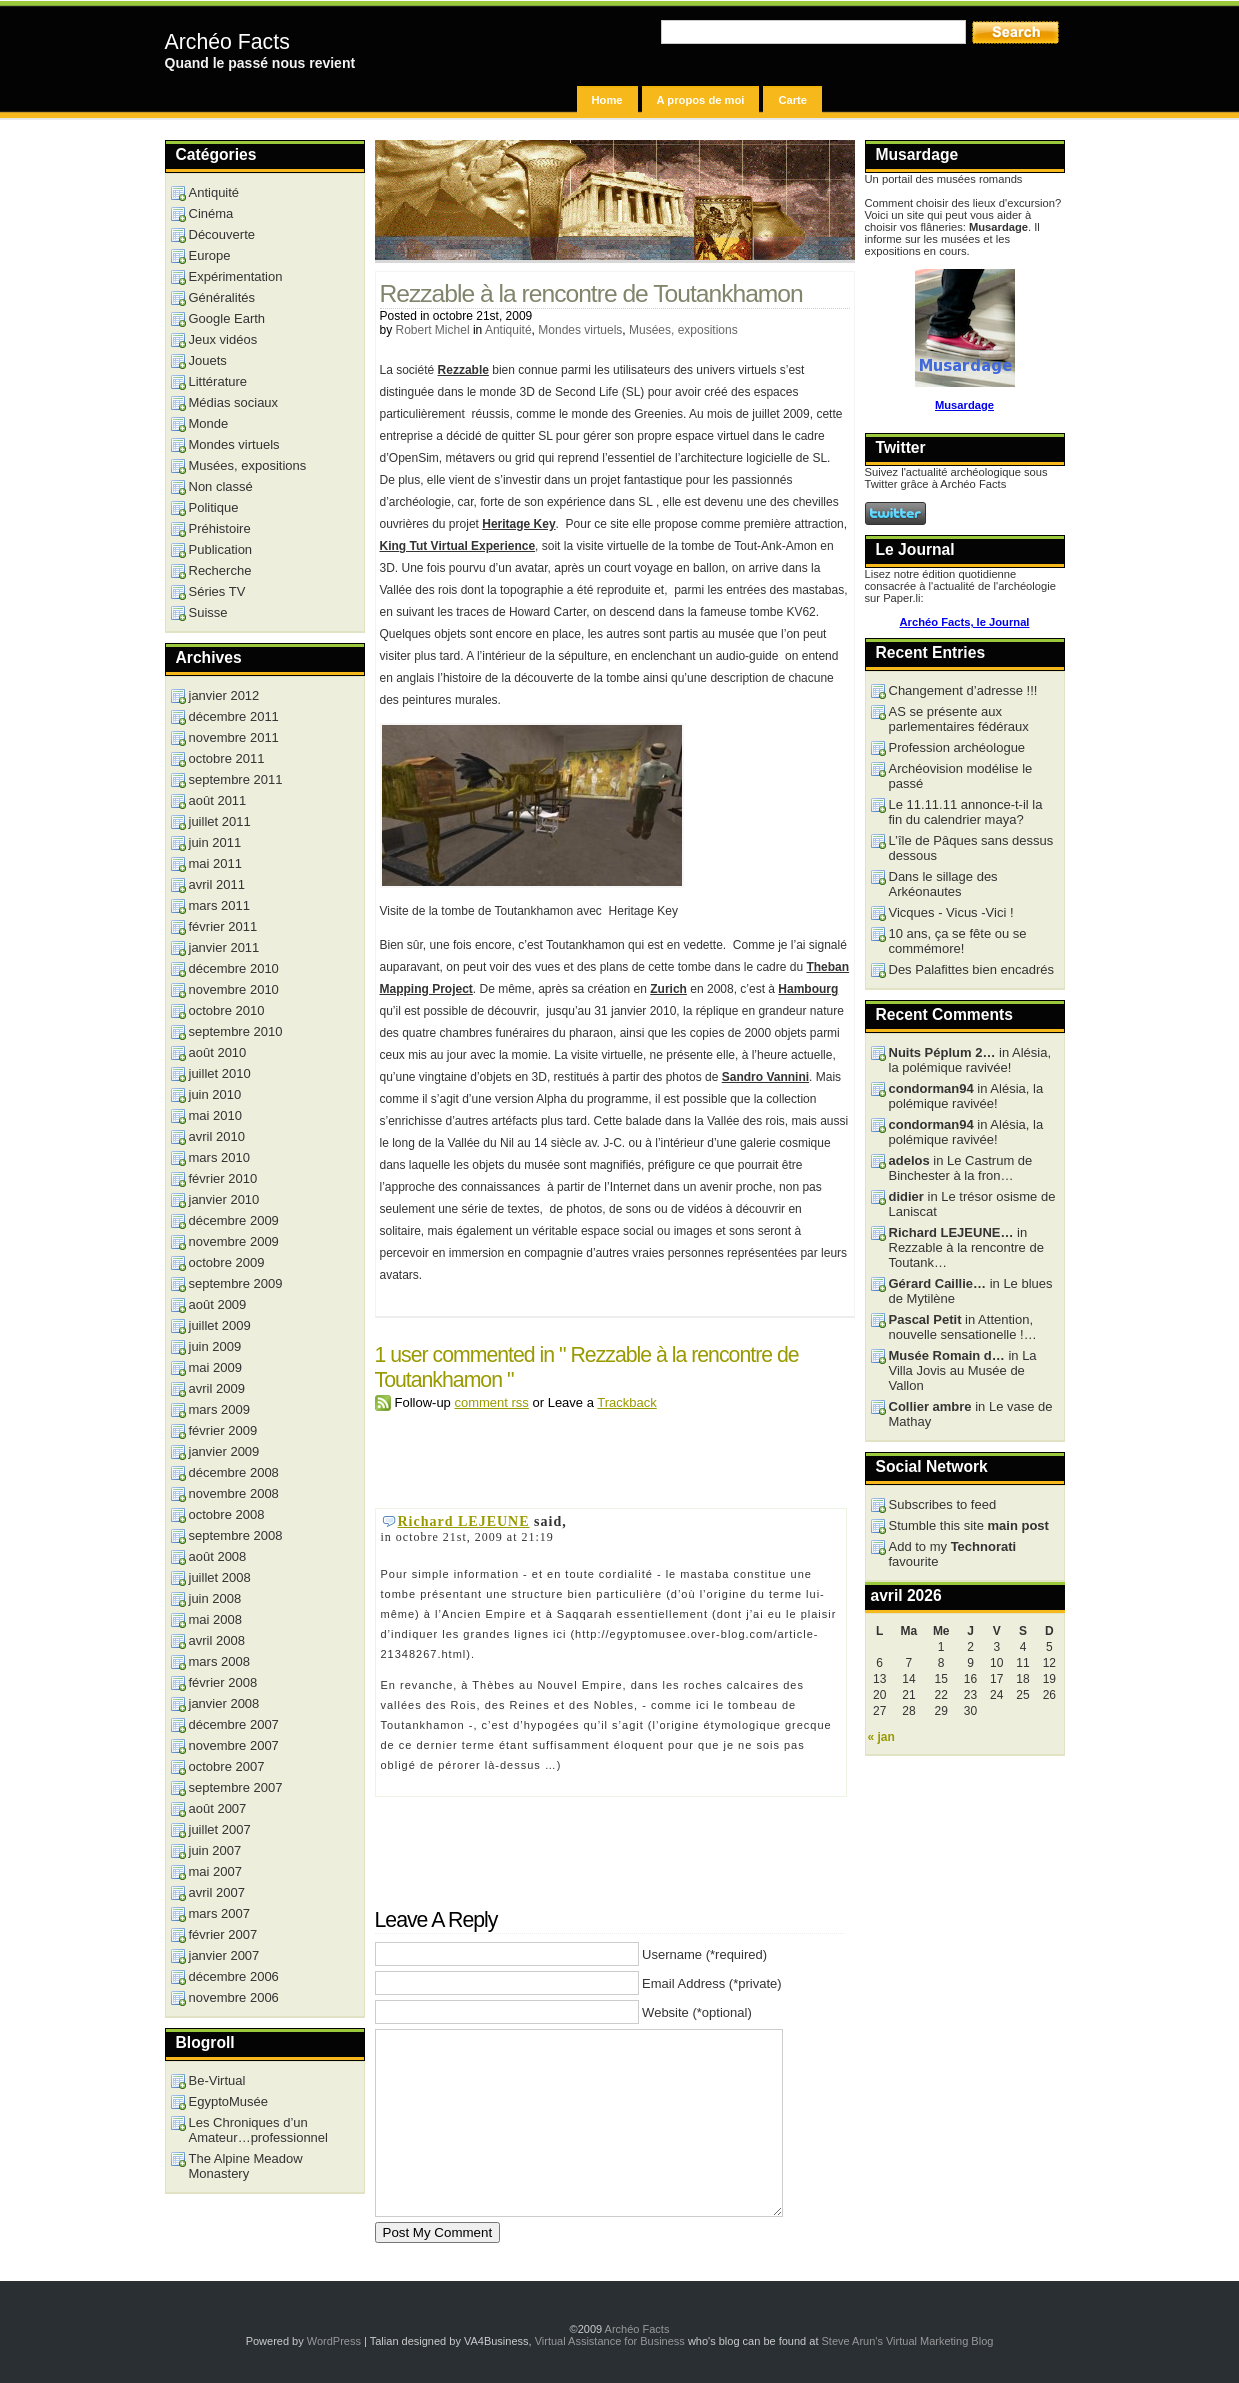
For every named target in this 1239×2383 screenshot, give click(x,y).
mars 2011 (219, 905)
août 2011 (218, 800)
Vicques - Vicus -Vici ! (951, 912)
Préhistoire (220, 528)
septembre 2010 (236, 1031)
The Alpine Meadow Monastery (246, 2166)
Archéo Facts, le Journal (965, 622)
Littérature (218, 381)
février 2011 (223, 926)
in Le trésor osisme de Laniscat (972, 1204)
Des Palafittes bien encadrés (971, 969)
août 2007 (218, 1808)
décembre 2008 (234, 1472)
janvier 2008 (224, 1703)
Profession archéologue (957, 747)
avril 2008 (217, 1640)
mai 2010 (215, 1115)
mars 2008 (219, 1661)
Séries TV (217, 591)
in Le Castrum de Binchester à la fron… (961, 1168)
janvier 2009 (224, 1451)
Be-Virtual (217, 2080)
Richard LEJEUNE (464, 1521)
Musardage (964, 405)
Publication (221, 549)
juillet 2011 (220, 821)
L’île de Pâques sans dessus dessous (971, 848)
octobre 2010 (227, 1010)
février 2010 (223, 1178)
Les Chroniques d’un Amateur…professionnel (258, 2130)
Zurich (668, 989)
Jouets (208, 360)
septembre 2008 (236, 1535)
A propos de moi (701, 100)
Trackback (626, 1402)
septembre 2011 (236, 779)
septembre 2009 (236, 1283)
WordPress (334, 2341)
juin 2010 (215, 1094)
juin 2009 (215, 1346)
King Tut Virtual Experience (458, 546)
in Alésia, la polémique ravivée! (970, 1060)
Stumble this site (969, 1525)
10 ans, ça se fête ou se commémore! (958, 941)
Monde (209, 423)
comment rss (491, 1402)
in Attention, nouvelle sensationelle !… (963, 1327)
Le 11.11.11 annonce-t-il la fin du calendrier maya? (966, 812)
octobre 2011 (227, 758)
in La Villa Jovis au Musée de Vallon (963, 1370)
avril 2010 (217, 1136)
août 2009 (218, 1304)
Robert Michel (433, 330)
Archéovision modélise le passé (961, 776)
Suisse (208, 612)
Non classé (221, 486)
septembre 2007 (236, 1787)
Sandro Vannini (765, 1077)
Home (607, 100)
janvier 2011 (224, 947)
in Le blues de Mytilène (971, 1291)
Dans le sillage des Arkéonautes (943, 884)
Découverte (222, 234)
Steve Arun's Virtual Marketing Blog (908, 2341)
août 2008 (218, 1556)
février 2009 (223, 1430)
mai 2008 (215, 1619)
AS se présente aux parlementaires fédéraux (959, 719)
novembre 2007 (234, 1745)
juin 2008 (215, 1598)
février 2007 (223, 1934)
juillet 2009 (220, 1325)
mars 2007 (219, 1913)
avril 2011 (217, 884)
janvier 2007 (224, 1955)
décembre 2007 (234, 1724)
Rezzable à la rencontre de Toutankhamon (591, 293)
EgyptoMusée (229, 2101)
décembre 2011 (234, 716)
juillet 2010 (220, 1073)
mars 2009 (219, 1409)
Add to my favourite (953, 1554)
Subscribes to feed (943, 1504)
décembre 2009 (234, 1220)
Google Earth (227, 318)
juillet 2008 (220, 1577)
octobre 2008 (227, 1514)
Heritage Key (518, 524)
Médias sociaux (234, 402)
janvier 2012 (224, 695)
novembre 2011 (234, 737)
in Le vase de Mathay (971, 1414)
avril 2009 (217, 1388)
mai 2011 (215, 863)
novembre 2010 (234, 989)
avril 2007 (217, 1892)
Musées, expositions (683, 330)
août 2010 (218, 1052)
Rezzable (463, 370)
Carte (792, 100)
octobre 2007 (227, 1766)
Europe (210, 255)
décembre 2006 (234, 1976)
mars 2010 (219, 1157)
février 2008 (223, 1682)
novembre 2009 (234, 1241)
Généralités (222, 297)
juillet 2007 (220, 1829)
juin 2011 (215, 842)
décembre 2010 (234, 968)
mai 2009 (215, 1367)
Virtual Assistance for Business (610, 2341)
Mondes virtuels (580, 330)
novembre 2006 (234, 1997)
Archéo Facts (227, 42)
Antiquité (508, 330)
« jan (881, 1737)
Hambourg (808, 989)
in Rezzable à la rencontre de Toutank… (966, 1247)
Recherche (220, 570)
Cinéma (211, 213)
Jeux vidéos (223, 339)
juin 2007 (215, 1850)
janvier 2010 (224, 1199)
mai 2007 (215, 1871)
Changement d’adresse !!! (963, 690)
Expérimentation (236, 276)
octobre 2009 (227, 1262)
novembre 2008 (234, 1493)
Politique (214, 507)
